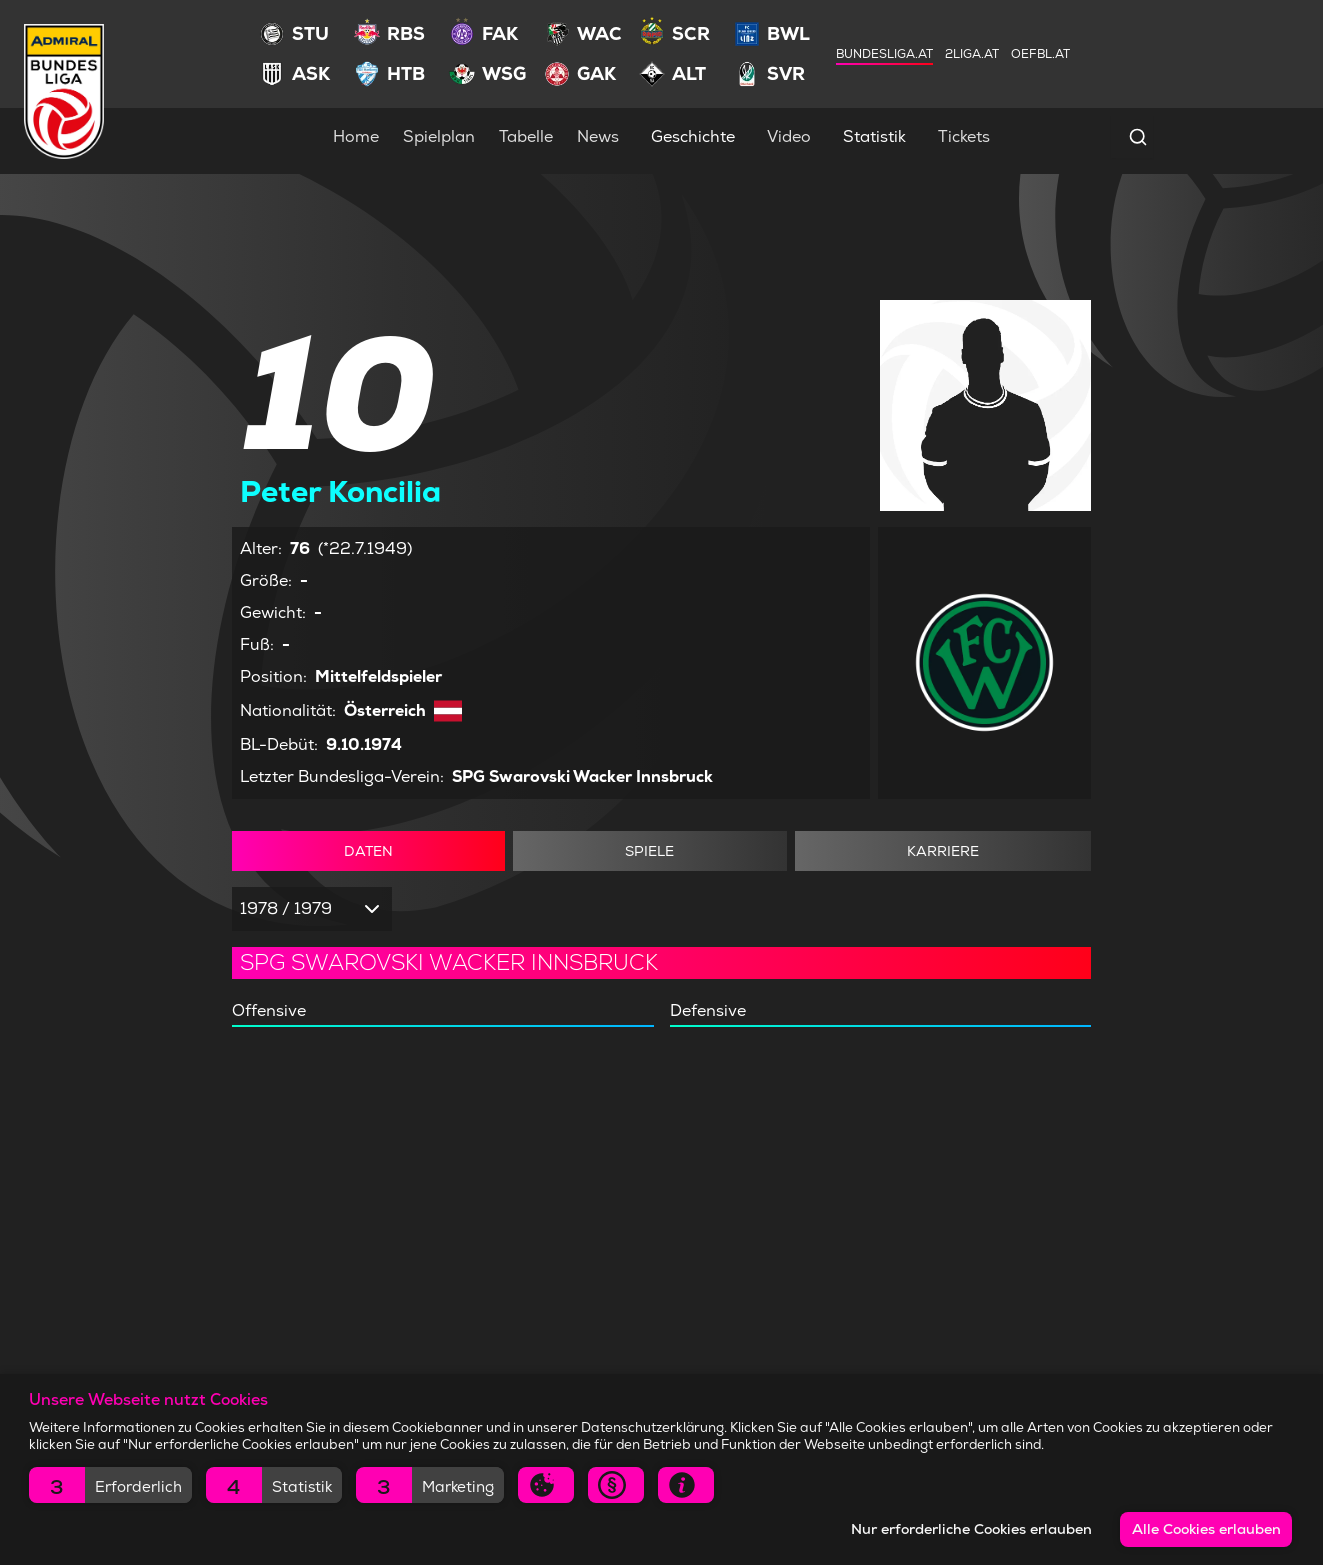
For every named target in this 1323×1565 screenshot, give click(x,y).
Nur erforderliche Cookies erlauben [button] (971, 1529)
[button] (110, 1485)
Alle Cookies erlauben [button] (1206, 1529)
